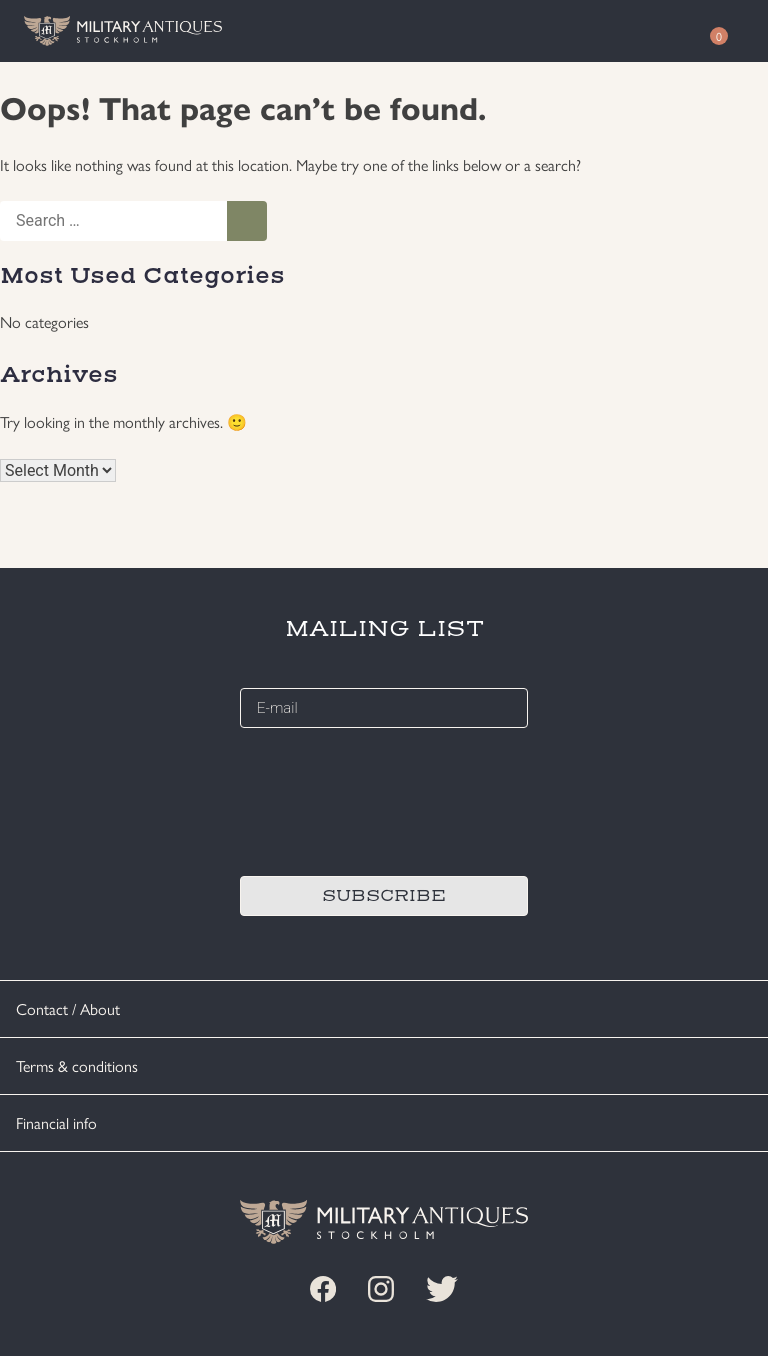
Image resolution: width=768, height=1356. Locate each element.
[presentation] (392, 799)
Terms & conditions (77, 1065)
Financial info (56, 1122)
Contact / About (68, 1008)
